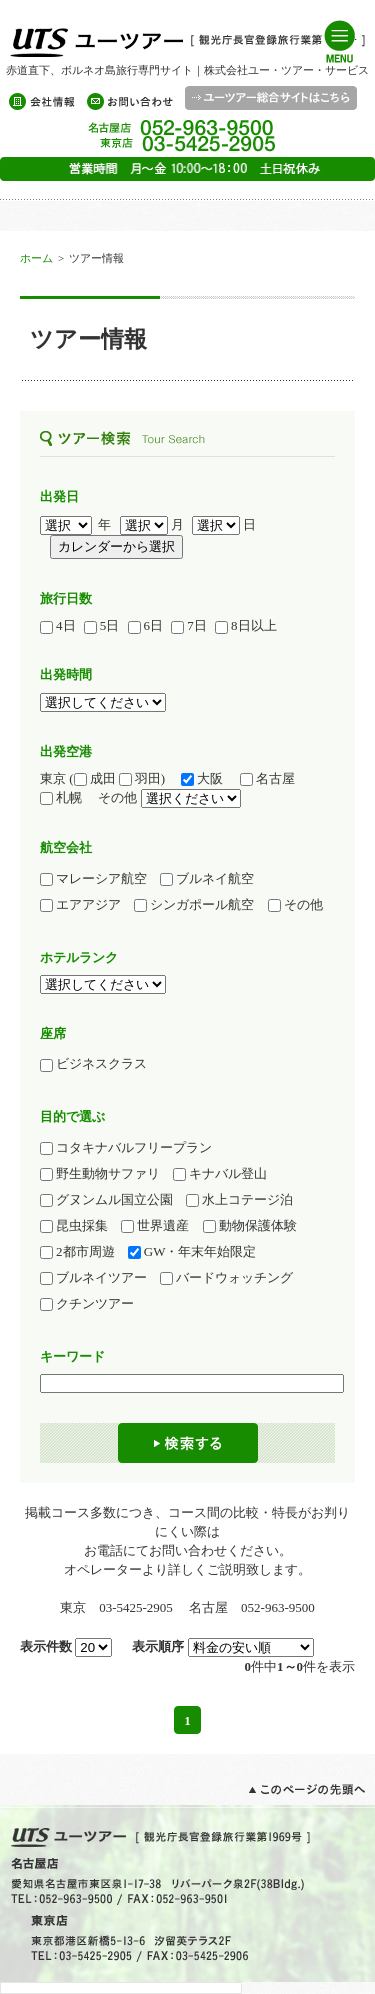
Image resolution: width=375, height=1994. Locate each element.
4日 (58, 626)
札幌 (67, 798)
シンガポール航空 (194, 905)
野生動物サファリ (100, 1174)
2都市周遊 (77, 1252)
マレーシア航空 (93, 879)
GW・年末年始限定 (192, 1252)
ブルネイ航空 (207, 879)
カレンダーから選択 (116, 546)
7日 (189, 626)
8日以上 (246, 626)
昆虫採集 (74, 1226)
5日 (102, 626)
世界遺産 (155, 1226)
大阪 (202, 779)
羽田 (140, 779)
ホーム (36, 258)
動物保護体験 (250, 1226)
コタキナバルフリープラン (126, 1148)
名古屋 (274, 779)
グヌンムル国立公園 (106, 1200)
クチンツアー (87, 1304)
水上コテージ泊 (239, 1200)
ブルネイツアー (93, 1278)
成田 (95, 779)
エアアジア (80, 905)
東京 (53, 778)
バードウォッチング (226, 1278)
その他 (295, 905)
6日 (146, 626)
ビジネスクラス (100, 1064)
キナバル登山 (220, 1174)
